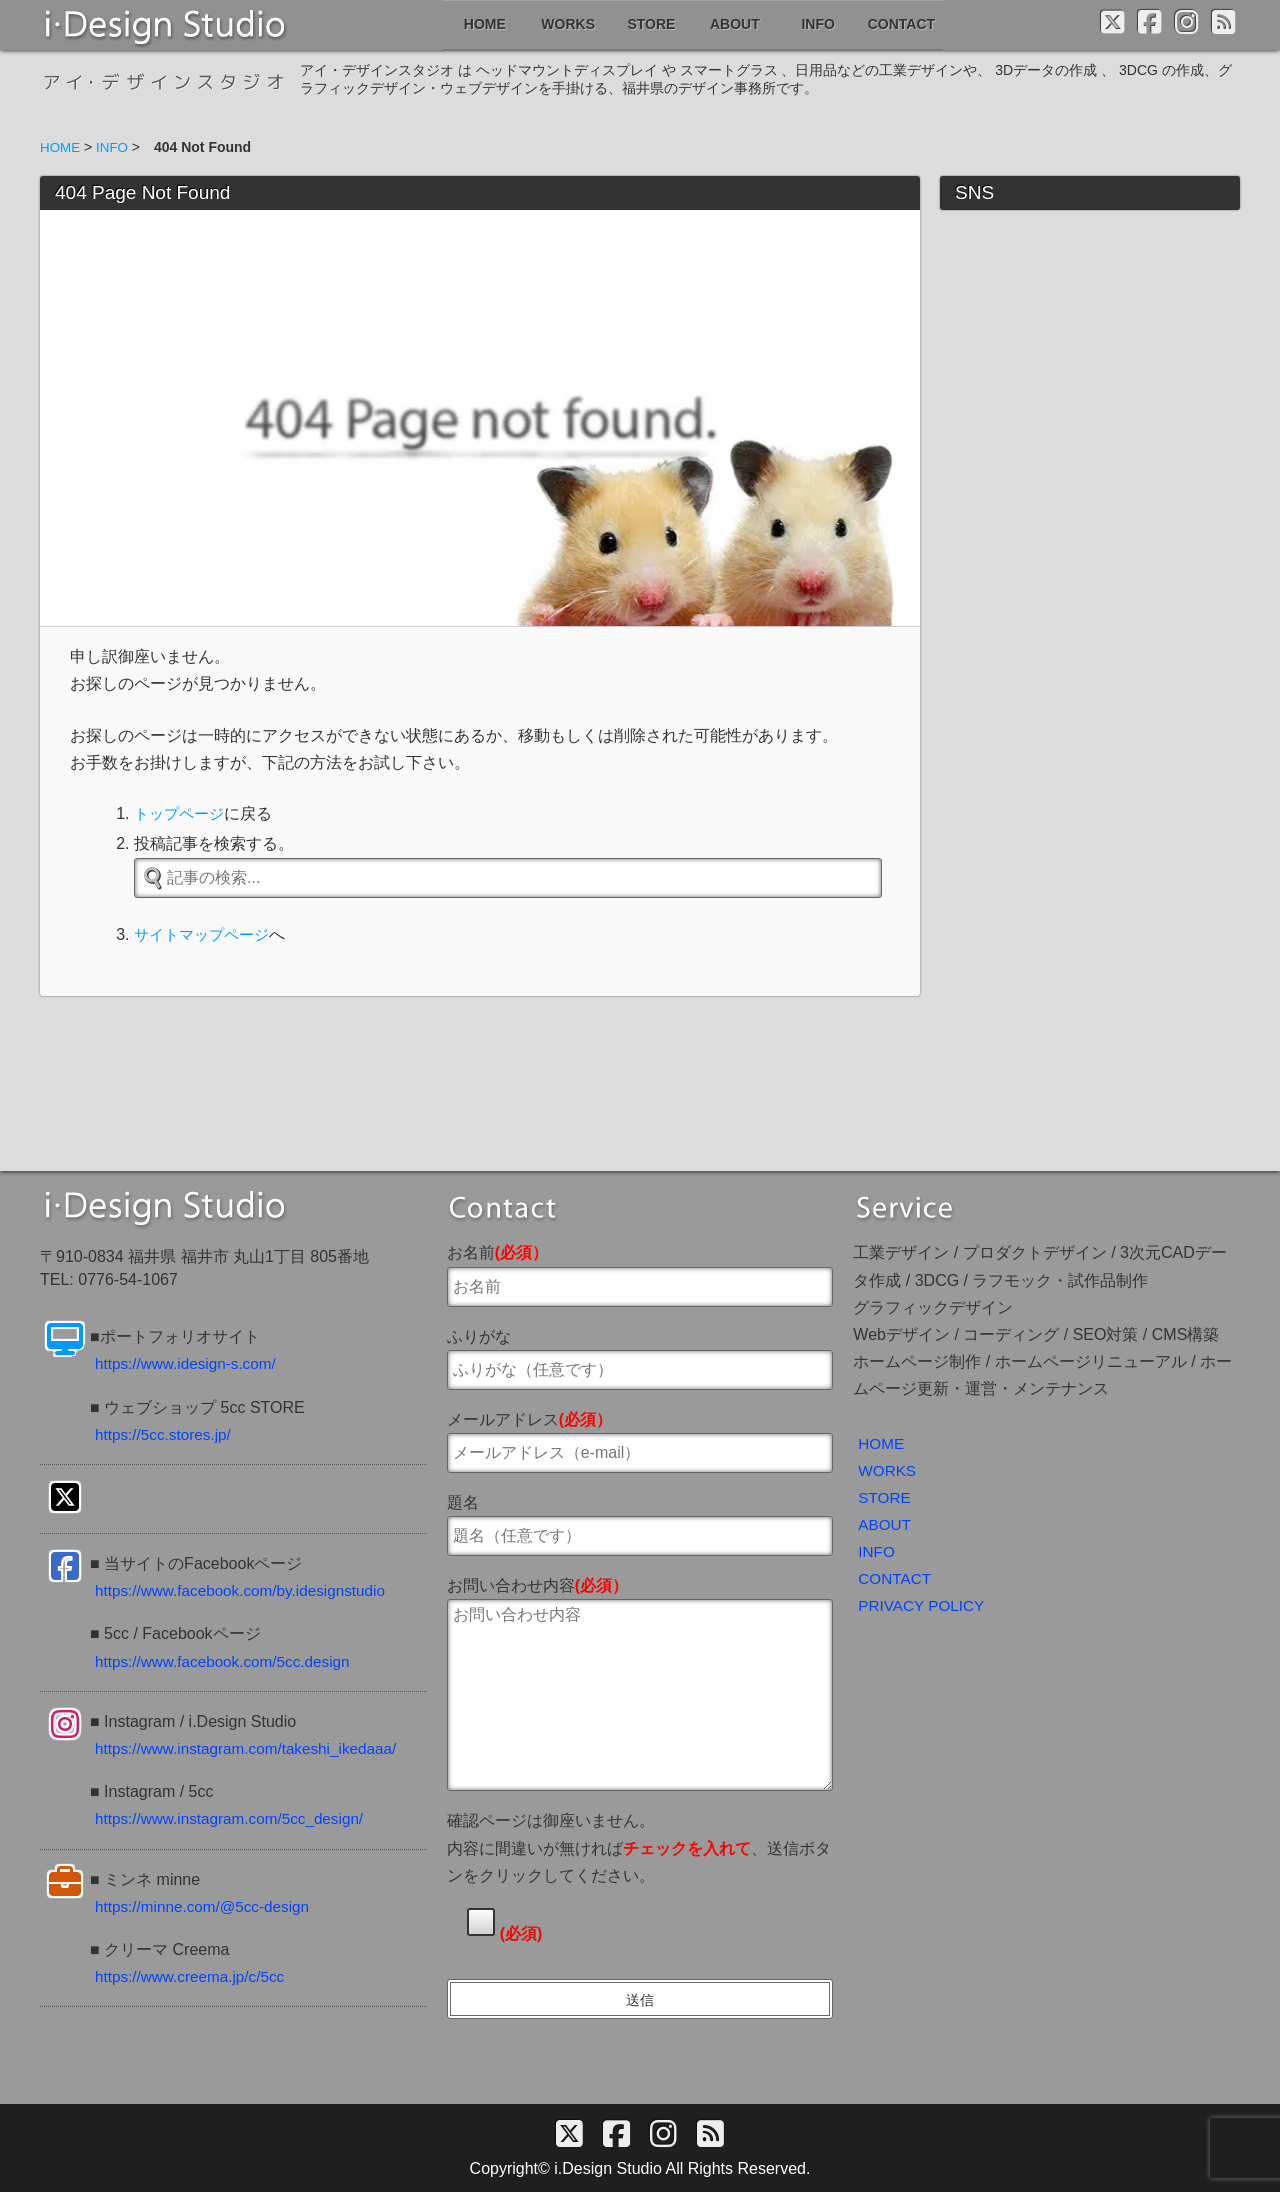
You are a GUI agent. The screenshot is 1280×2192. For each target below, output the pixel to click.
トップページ (182, 813)
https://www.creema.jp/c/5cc (194, 1975)
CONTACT (896, 1581)
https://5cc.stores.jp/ (166, 1432)
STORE (885, 1497)
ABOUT (885, 1525)
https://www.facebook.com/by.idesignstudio (247, 1589)
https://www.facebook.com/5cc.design (228, 1659)
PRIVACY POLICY (924, 1609)
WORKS (888, 1469)
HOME (882, 1441)
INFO (877, 1553)
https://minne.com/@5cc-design (207, 1904)
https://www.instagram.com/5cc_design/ (235, 1817)
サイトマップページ (206, 934)
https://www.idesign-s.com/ (189, 1362)
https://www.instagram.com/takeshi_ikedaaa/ (253, 1747)
